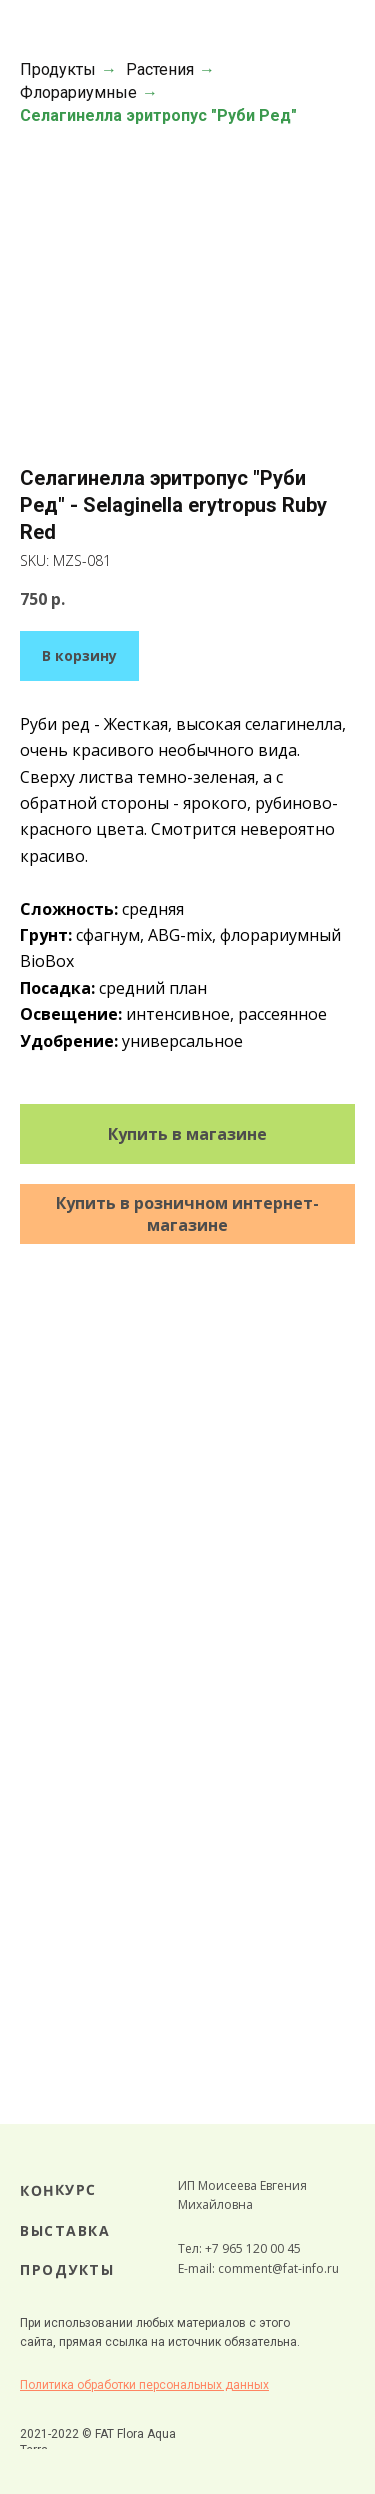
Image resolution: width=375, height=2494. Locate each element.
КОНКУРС (58, 2190)
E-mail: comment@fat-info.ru (258, 2268)
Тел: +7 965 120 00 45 (239, 2248)
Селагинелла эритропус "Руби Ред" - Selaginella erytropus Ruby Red (173, 505)
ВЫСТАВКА (65, 2230)
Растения (160, 69)
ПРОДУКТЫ (67, 2269)
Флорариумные (78, 92)
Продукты (58, 69)
